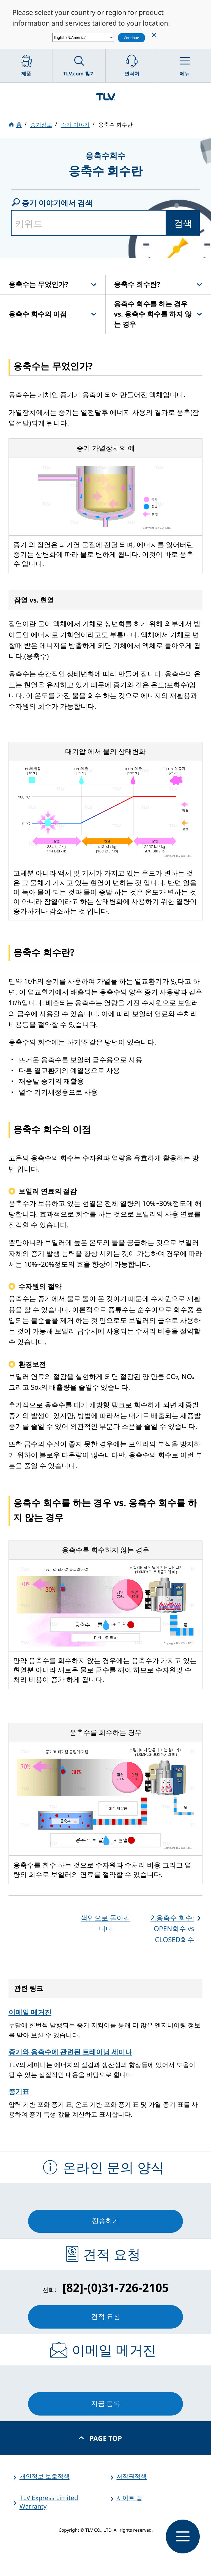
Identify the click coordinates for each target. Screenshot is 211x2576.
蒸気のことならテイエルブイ (105, 96)
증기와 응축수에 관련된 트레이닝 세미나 (70, 2051)
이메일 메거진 (30, 2012)
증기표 (19, 2091)
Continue (131, 37)
